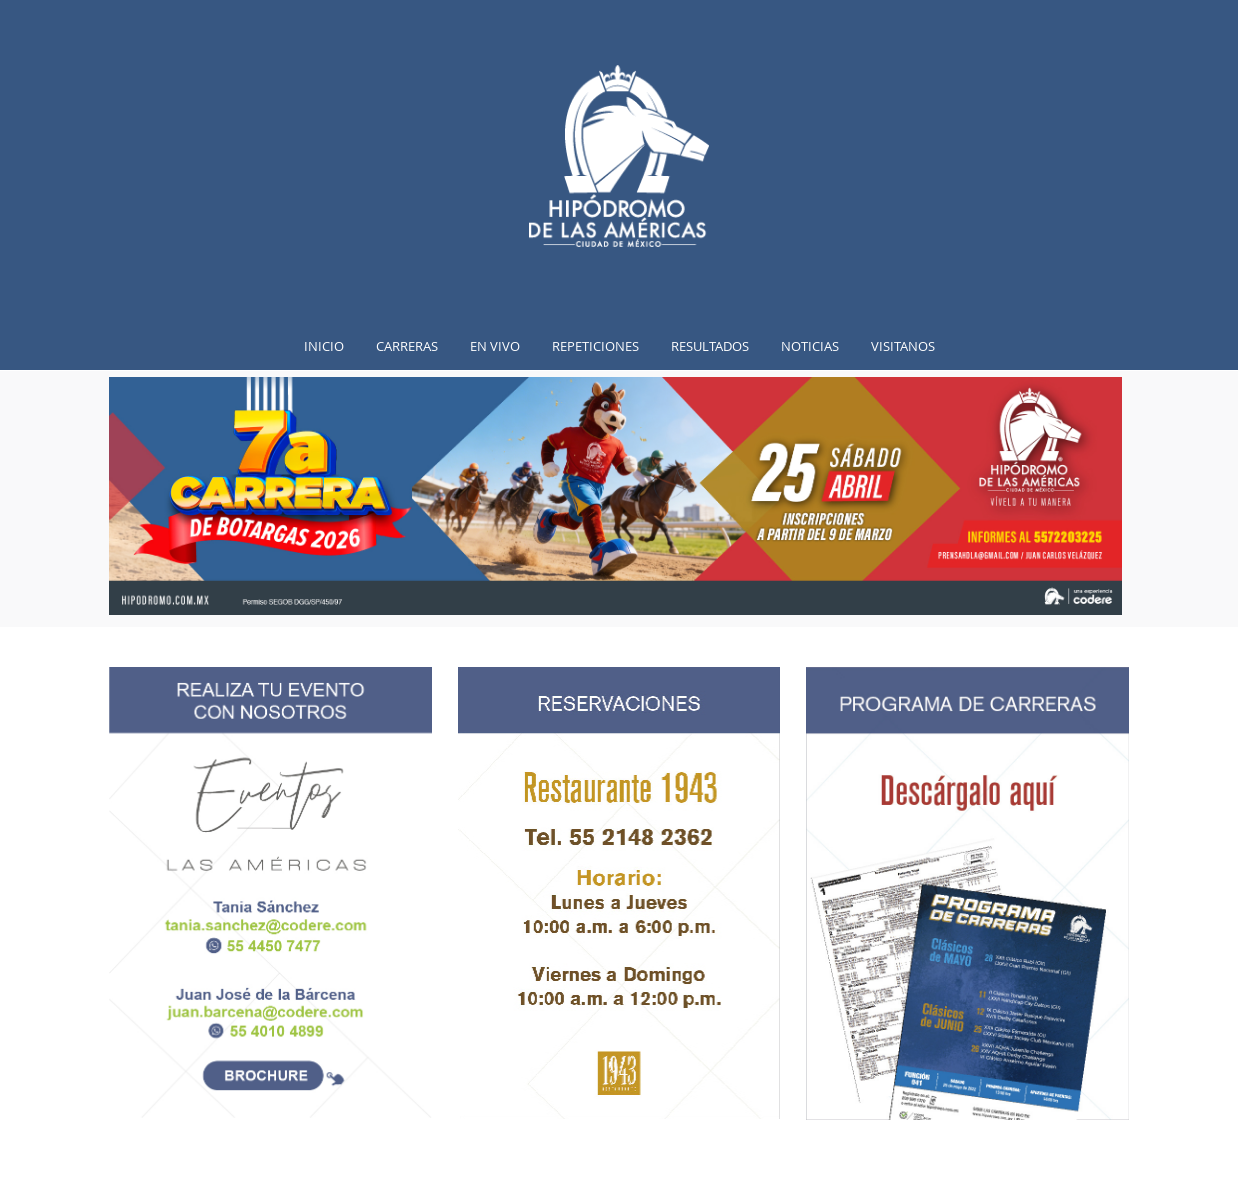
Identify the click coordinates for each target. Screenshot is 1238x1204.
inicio (324, 346)
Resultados (710, 346)
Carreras (407, 346)
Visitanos (903, 346)
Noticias (810, 346)
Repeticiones (595, 346)
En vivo (495, 346)
